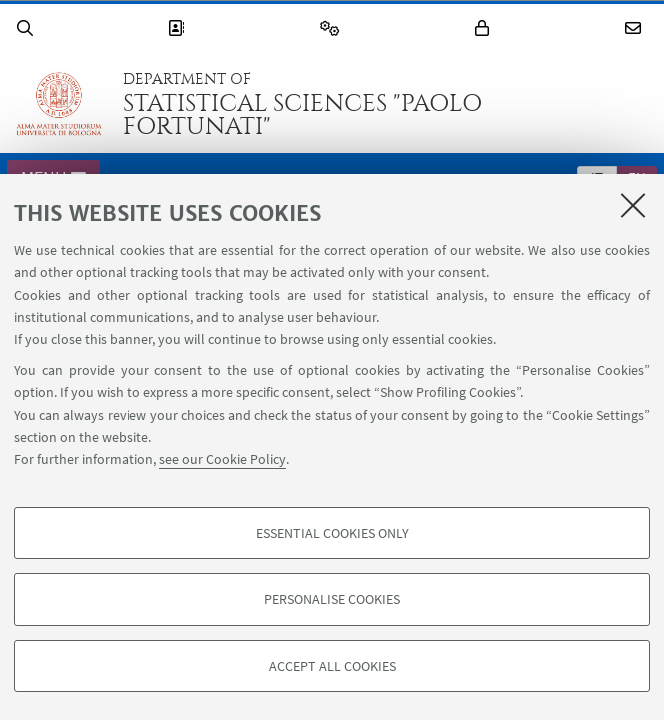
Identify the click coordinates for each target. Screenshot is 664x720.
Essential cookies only (332, 533)
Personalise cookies (332, 599)
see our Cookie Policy (222, 459)
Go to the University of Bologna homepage (59, 104)
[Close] (633, 205)
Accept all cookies (332, 666)
